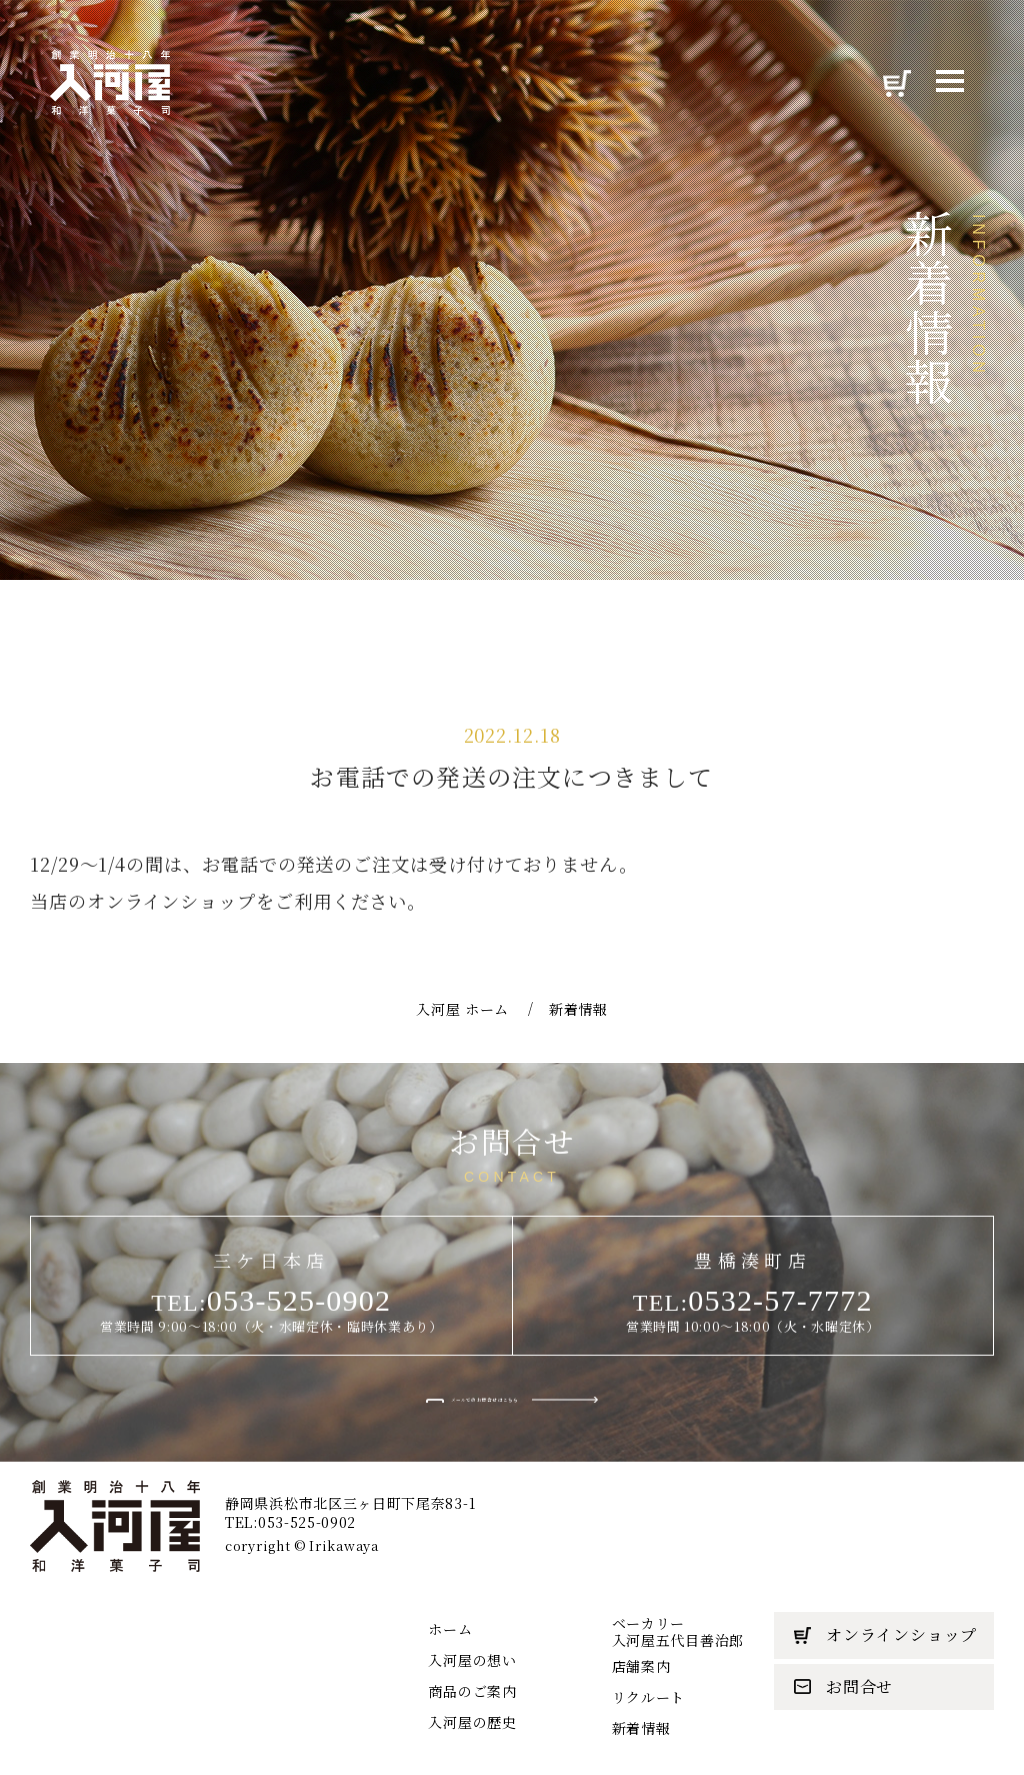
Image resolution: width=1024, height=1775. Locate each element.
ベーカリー (678, 1631)
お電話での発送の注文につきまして (511, 840)
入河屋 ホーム (462, 1091)
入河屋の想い (472, 1660)
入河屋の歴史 (472, 1722)
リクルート (649, 1697)
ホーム (450, 1629)
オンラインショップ (885, 1634)
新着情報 (641, 1728)
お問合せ (843, 1686)
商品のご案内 (472, 1691)
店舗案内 (641, 1666)
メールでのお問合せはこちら (484, 1460)
